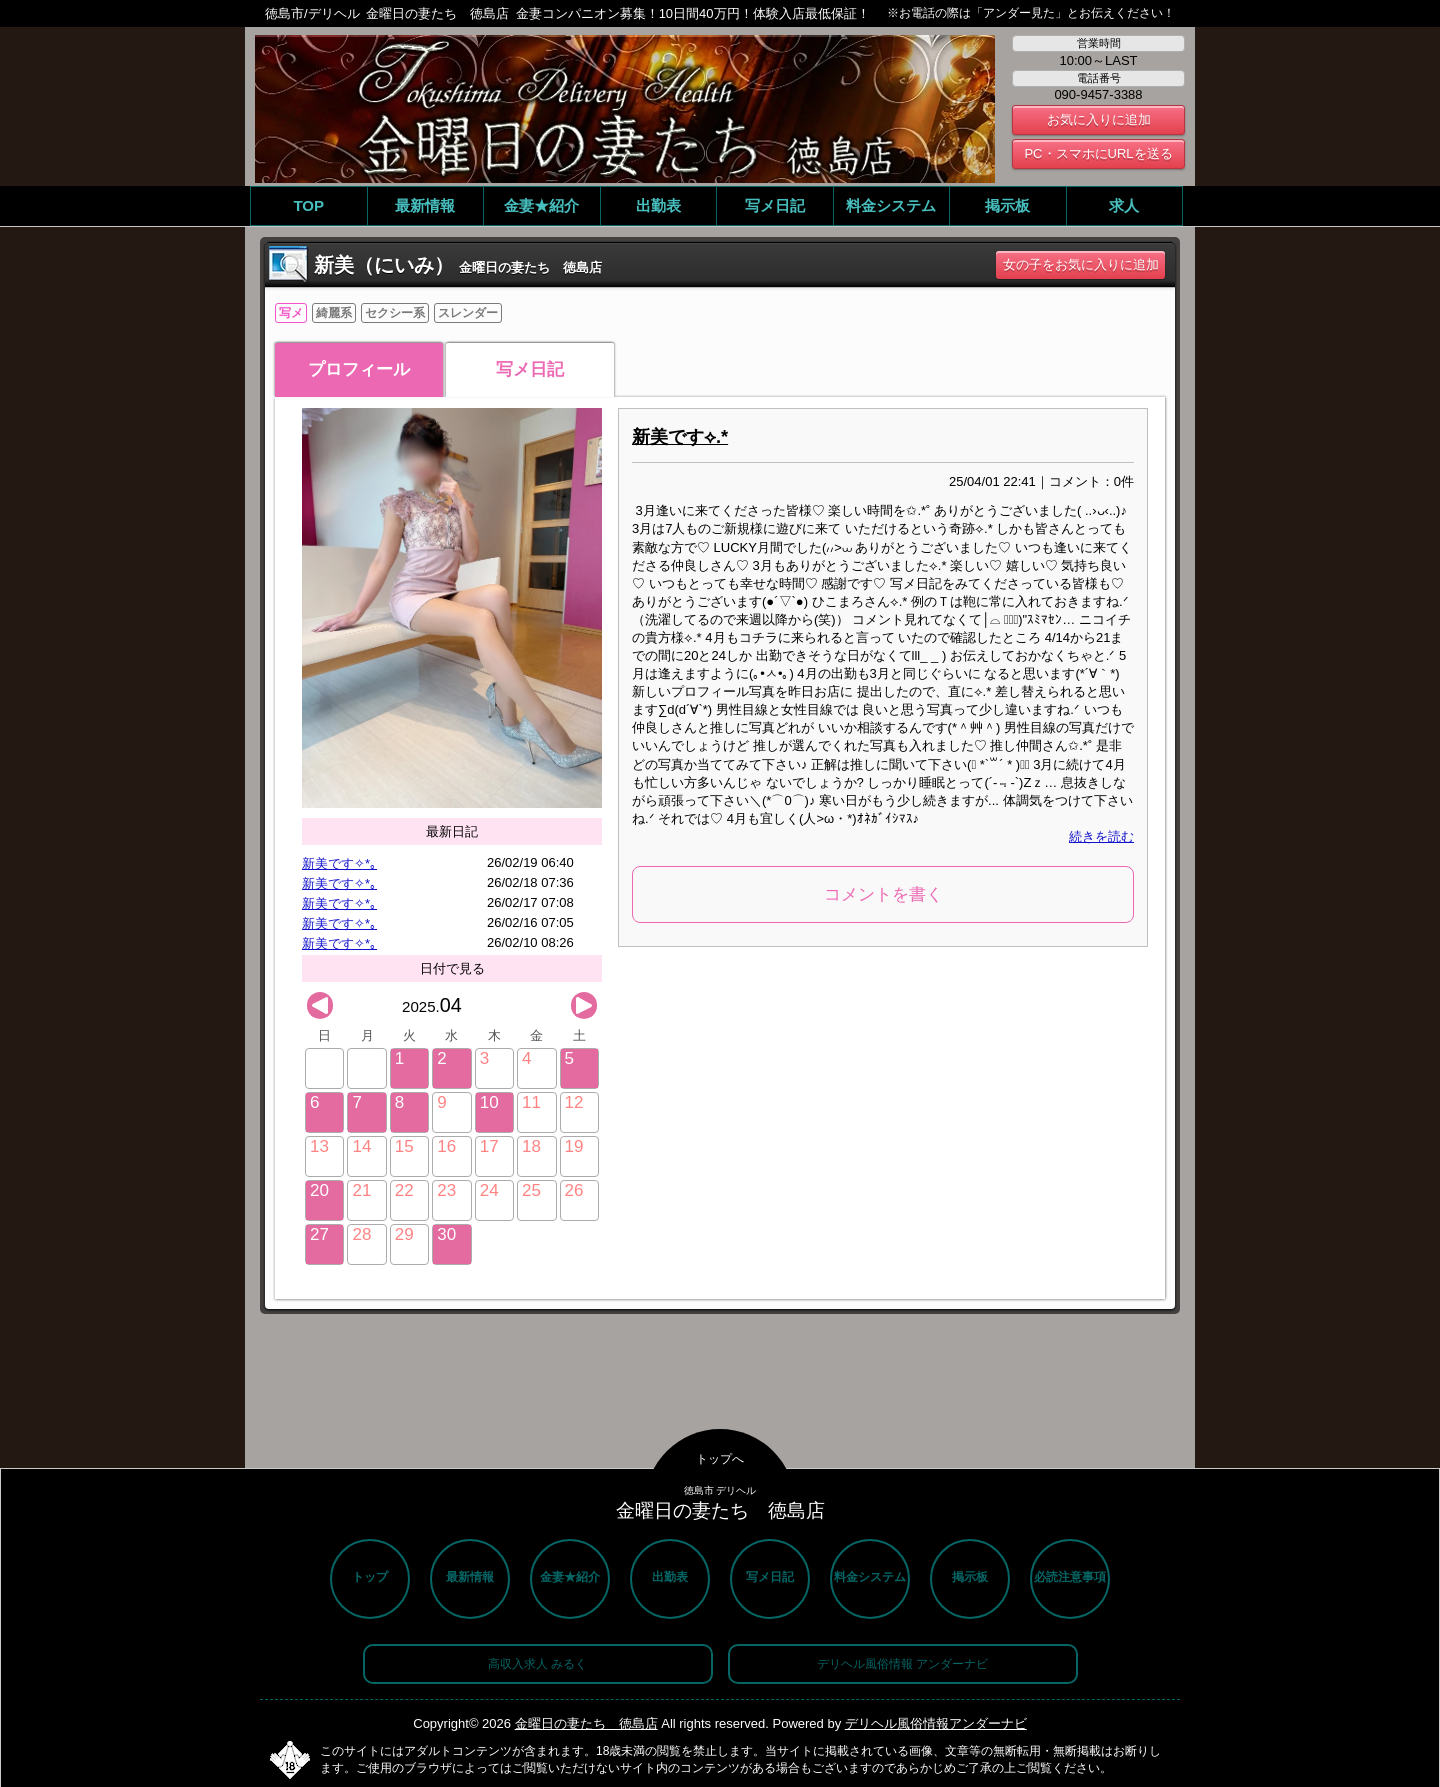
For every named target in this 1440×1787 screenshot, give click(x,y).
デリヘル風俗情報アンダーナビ (936, 1723)
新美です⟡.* (680, 437)
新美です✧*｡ (339, 863)
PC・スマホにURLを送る (1098, 153)
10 (489, 1102)
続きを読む (1101, 836)
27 (319, 1234)
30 (446, 1234)
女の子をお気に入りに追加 (1081, 264)
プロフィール (359, 369)
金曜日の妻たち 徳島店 (586, 1723)
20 (319, 1190)
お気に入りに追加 (1099, 119)
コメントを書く (883, 894)
